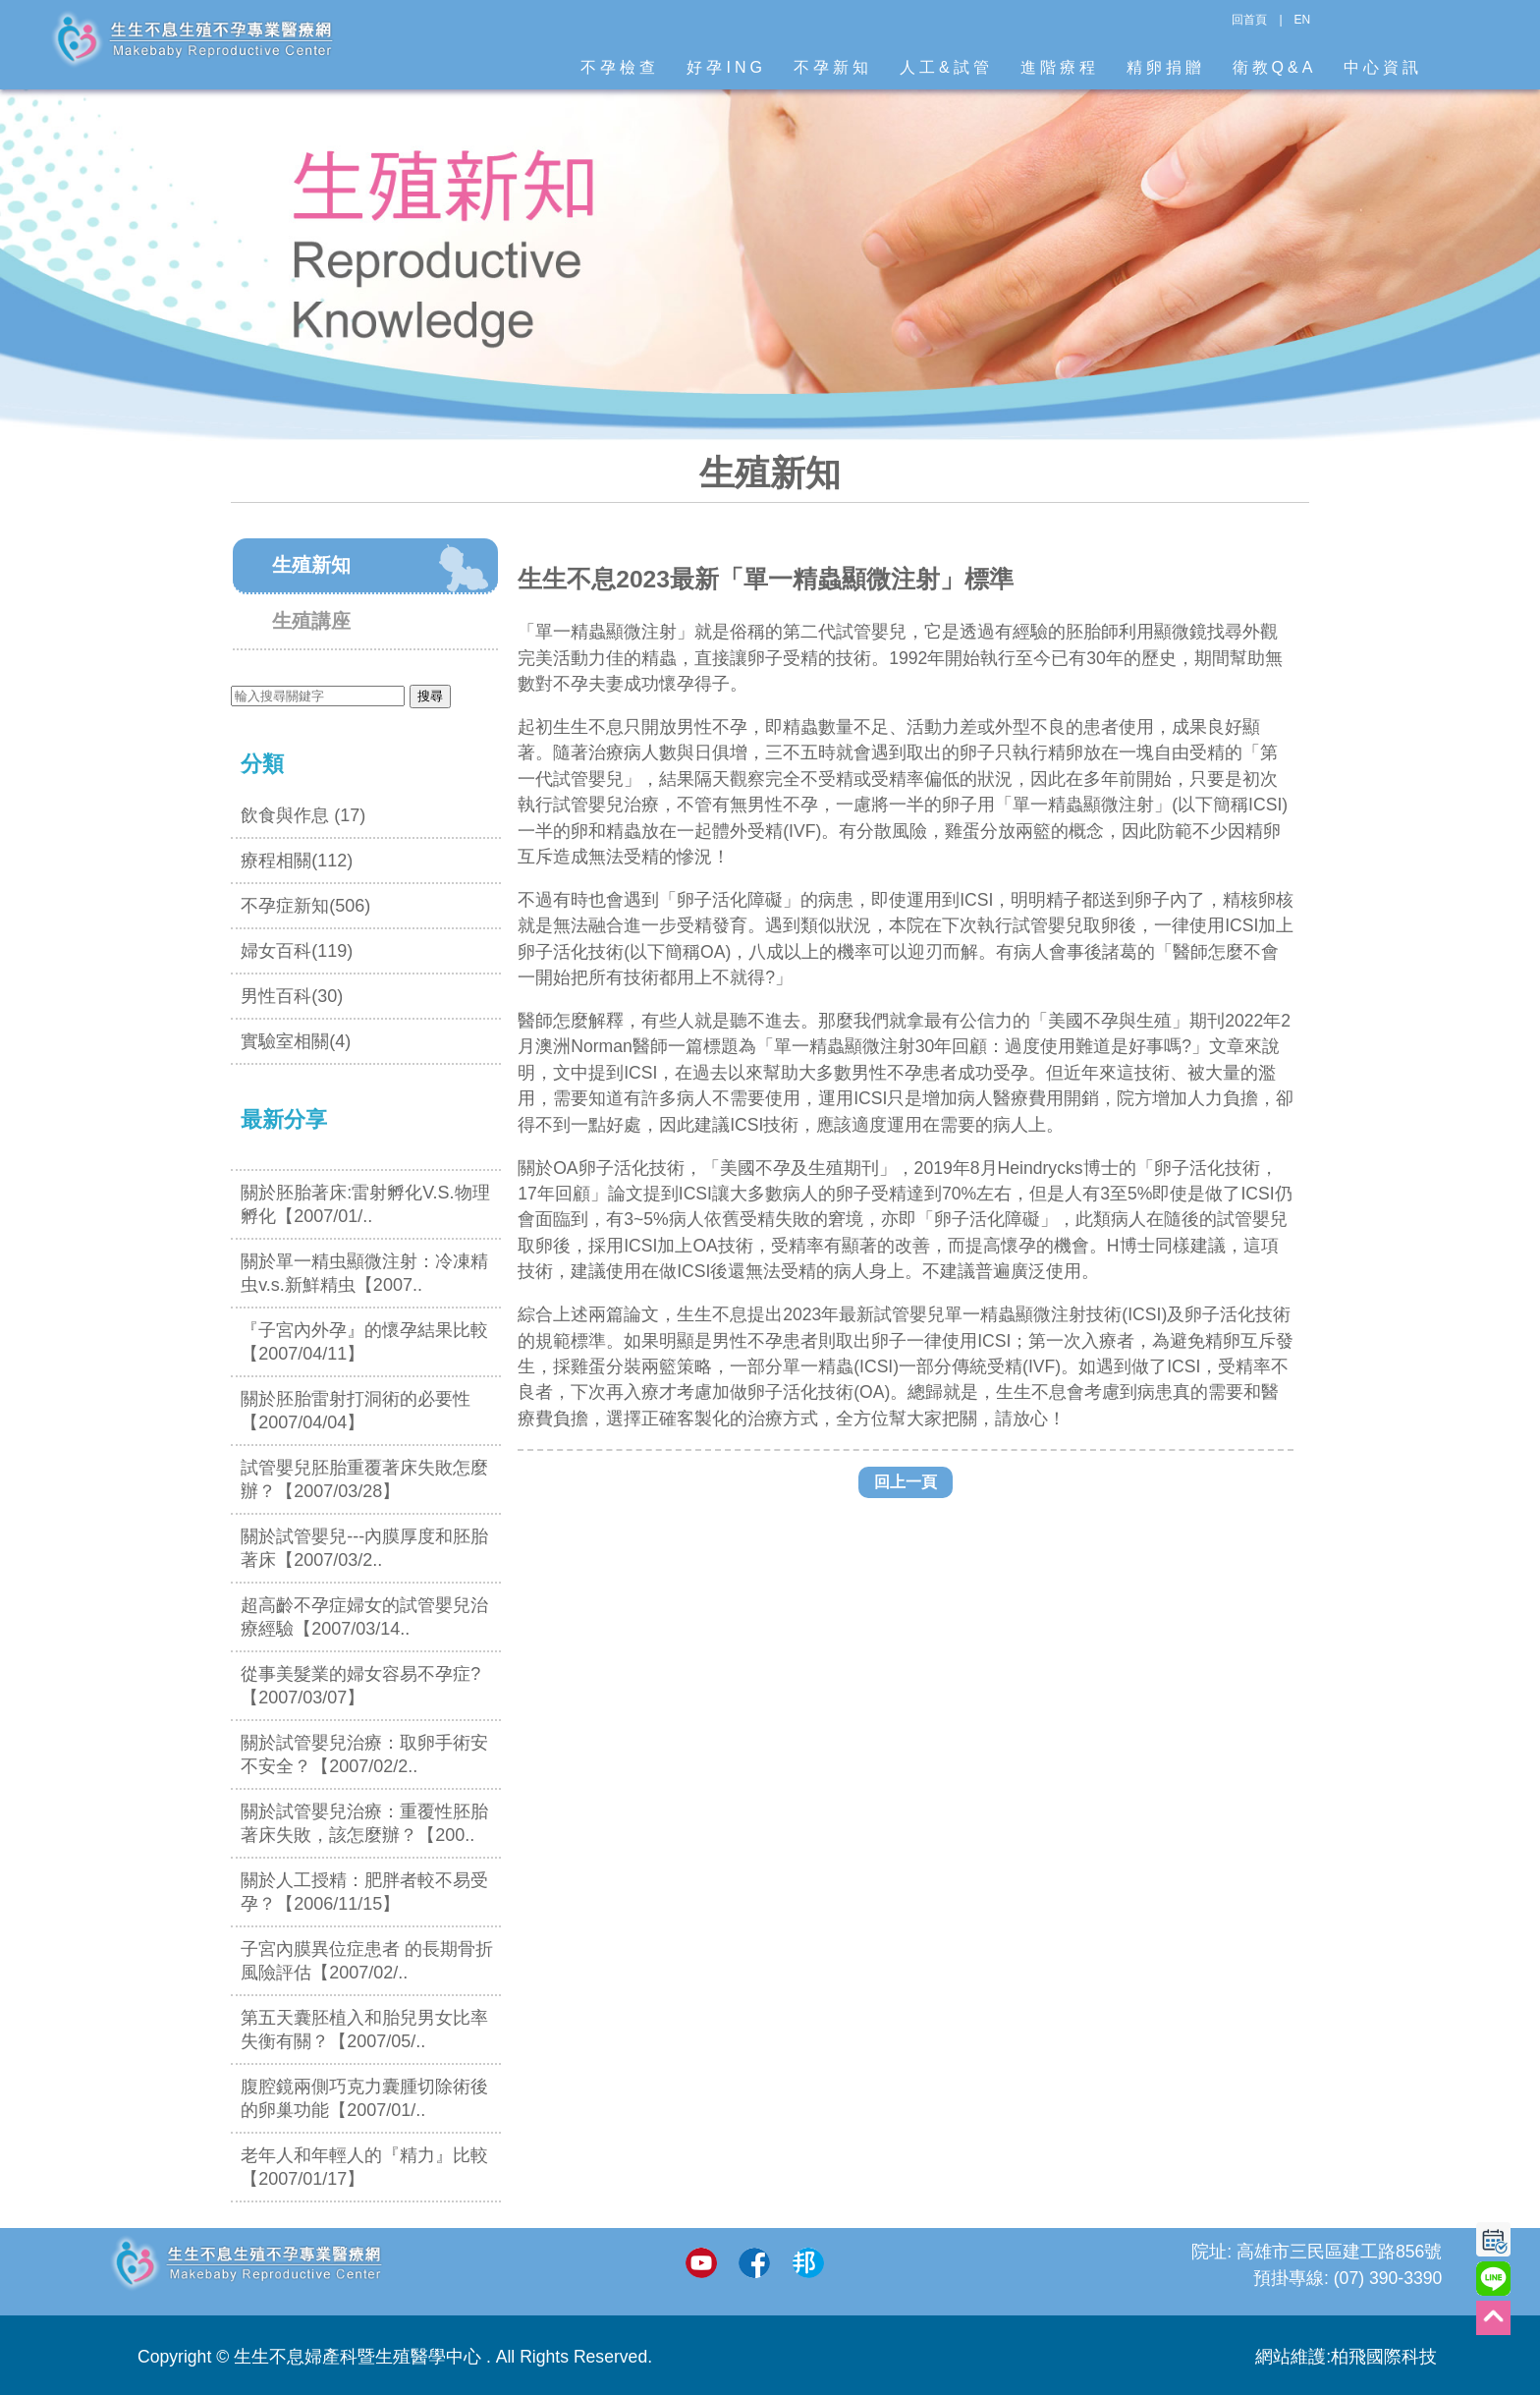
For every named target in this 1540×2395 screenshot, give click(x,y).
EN (1302, 20)
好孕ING (726, 67)
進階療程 (1059, 67)
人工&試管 (946, 67)
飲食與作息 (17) (303, 815)
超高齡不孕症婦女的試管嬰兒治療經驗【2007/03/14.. (364, 1617)
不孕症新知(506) (305, 906)
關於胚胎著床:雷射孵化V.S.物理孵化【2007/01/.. (365, 1204)
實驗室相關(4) (296, 1041)
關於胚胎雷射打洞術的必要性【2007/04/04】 (355, 1410)
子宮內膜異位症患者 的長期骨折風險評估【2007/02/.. (367, 1960)
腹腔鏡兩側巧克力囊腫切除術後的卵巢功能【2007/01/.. (364, 2098)
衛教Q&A (1275, 67)
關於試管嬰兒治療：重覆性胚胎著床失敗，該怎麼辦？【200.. (364, 1823)
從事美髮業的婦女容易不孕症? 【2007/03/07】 (360, 1685)
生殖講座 (311, 621)
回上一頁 (905, 1482)
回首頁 (1249, 20)
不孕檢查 (619, 67)
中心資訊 (1383, 67)
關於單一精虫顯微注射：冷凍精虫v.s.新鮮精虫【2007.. (364, 1273)
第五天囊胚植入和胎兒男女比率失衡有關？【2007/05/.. (364, 2029)
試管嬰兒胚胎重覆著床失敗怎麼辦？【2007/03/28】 (364, 1479)
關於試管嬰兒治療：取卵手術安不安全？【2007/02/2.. (364, 1754)
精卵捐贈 (1166, 67)
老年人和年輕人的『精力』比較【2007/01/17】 (364, 2167)
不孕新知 (833, 67)
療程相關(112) (297, 860)
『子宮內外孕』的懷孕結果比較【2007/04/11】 (364, 1342)
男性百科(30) (292, 996)
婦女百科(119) (297, 951)
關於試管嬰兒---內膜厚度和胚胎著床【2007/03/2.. (364, 1548)
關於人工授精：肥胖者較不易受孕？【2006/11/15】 (364, 1892)
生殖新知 (311, 565)
